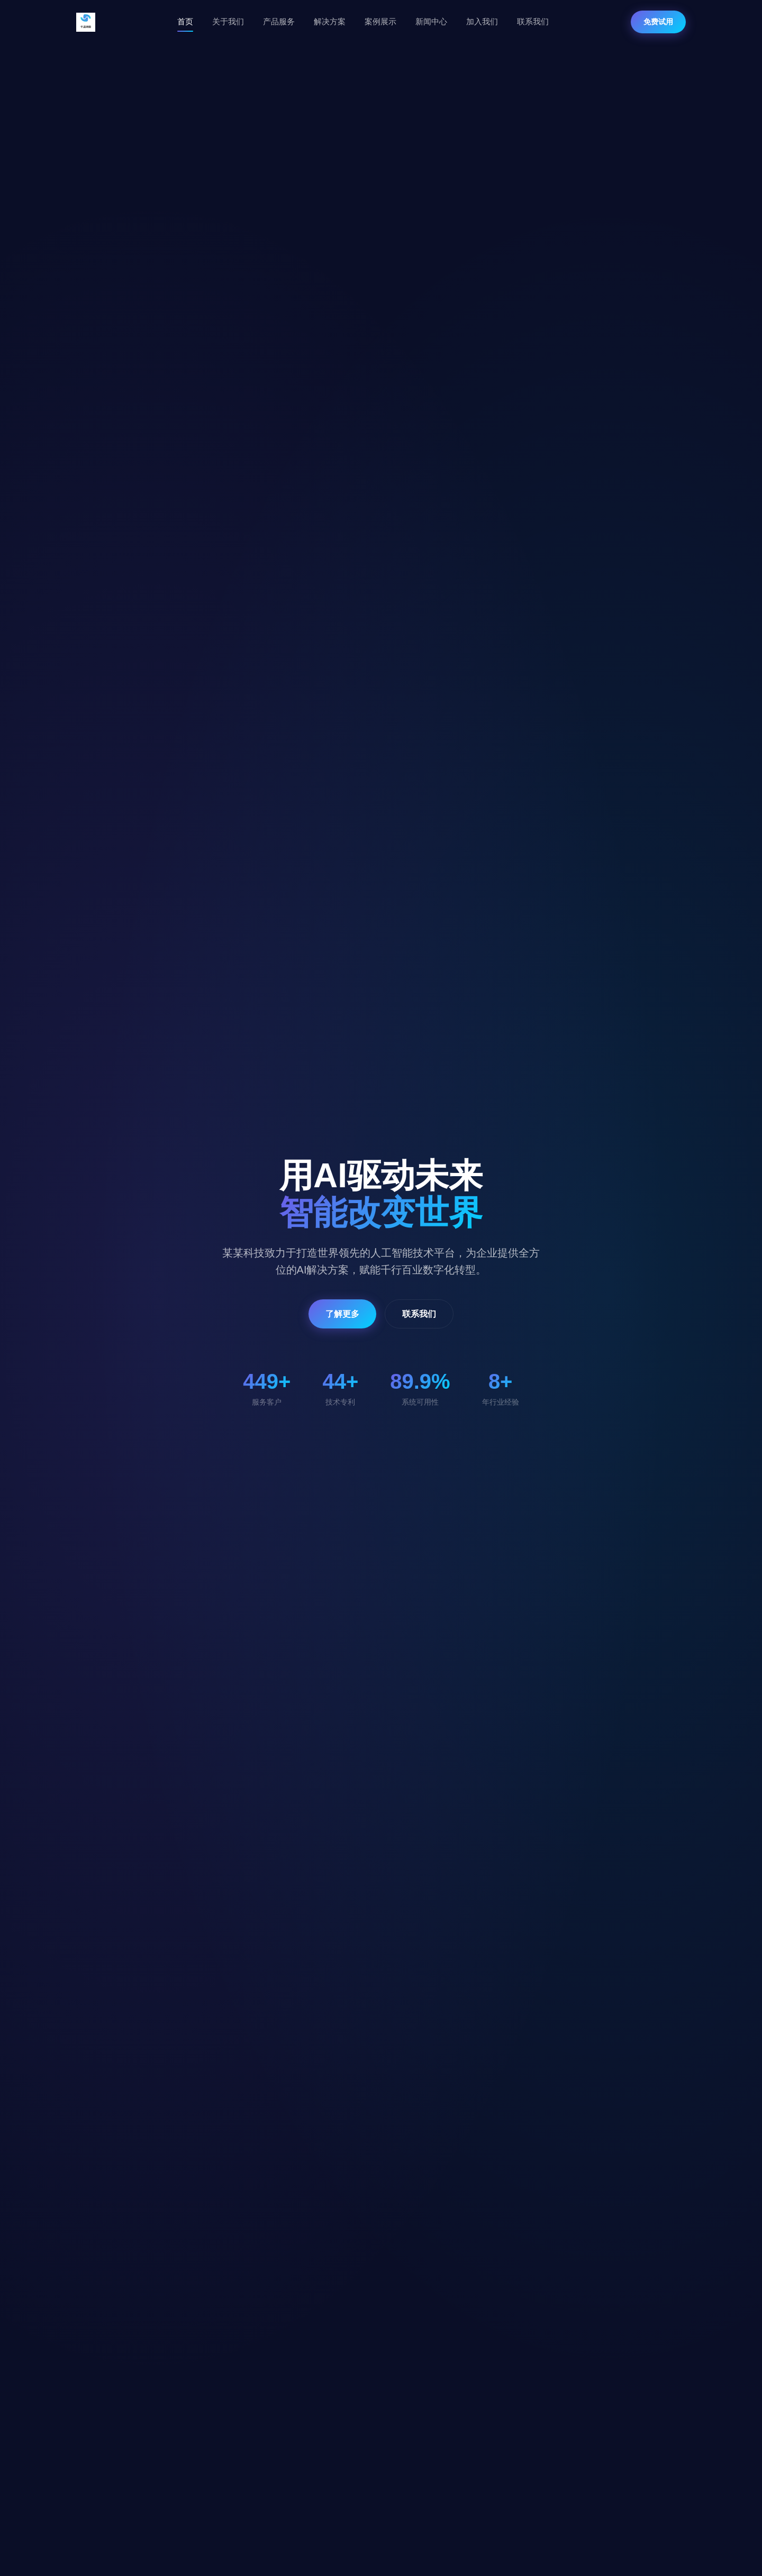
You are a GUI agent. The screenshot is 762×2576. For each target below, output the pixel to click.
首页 (185, 21)
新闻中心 (431, 21)
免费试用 (658, 21)
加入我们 (482, 21)
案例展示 (380, 21)
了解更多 (342, 1313)
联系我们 (533, 21)
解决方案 (330, 21)
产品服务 (279, 21)
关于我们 (228, 21)
